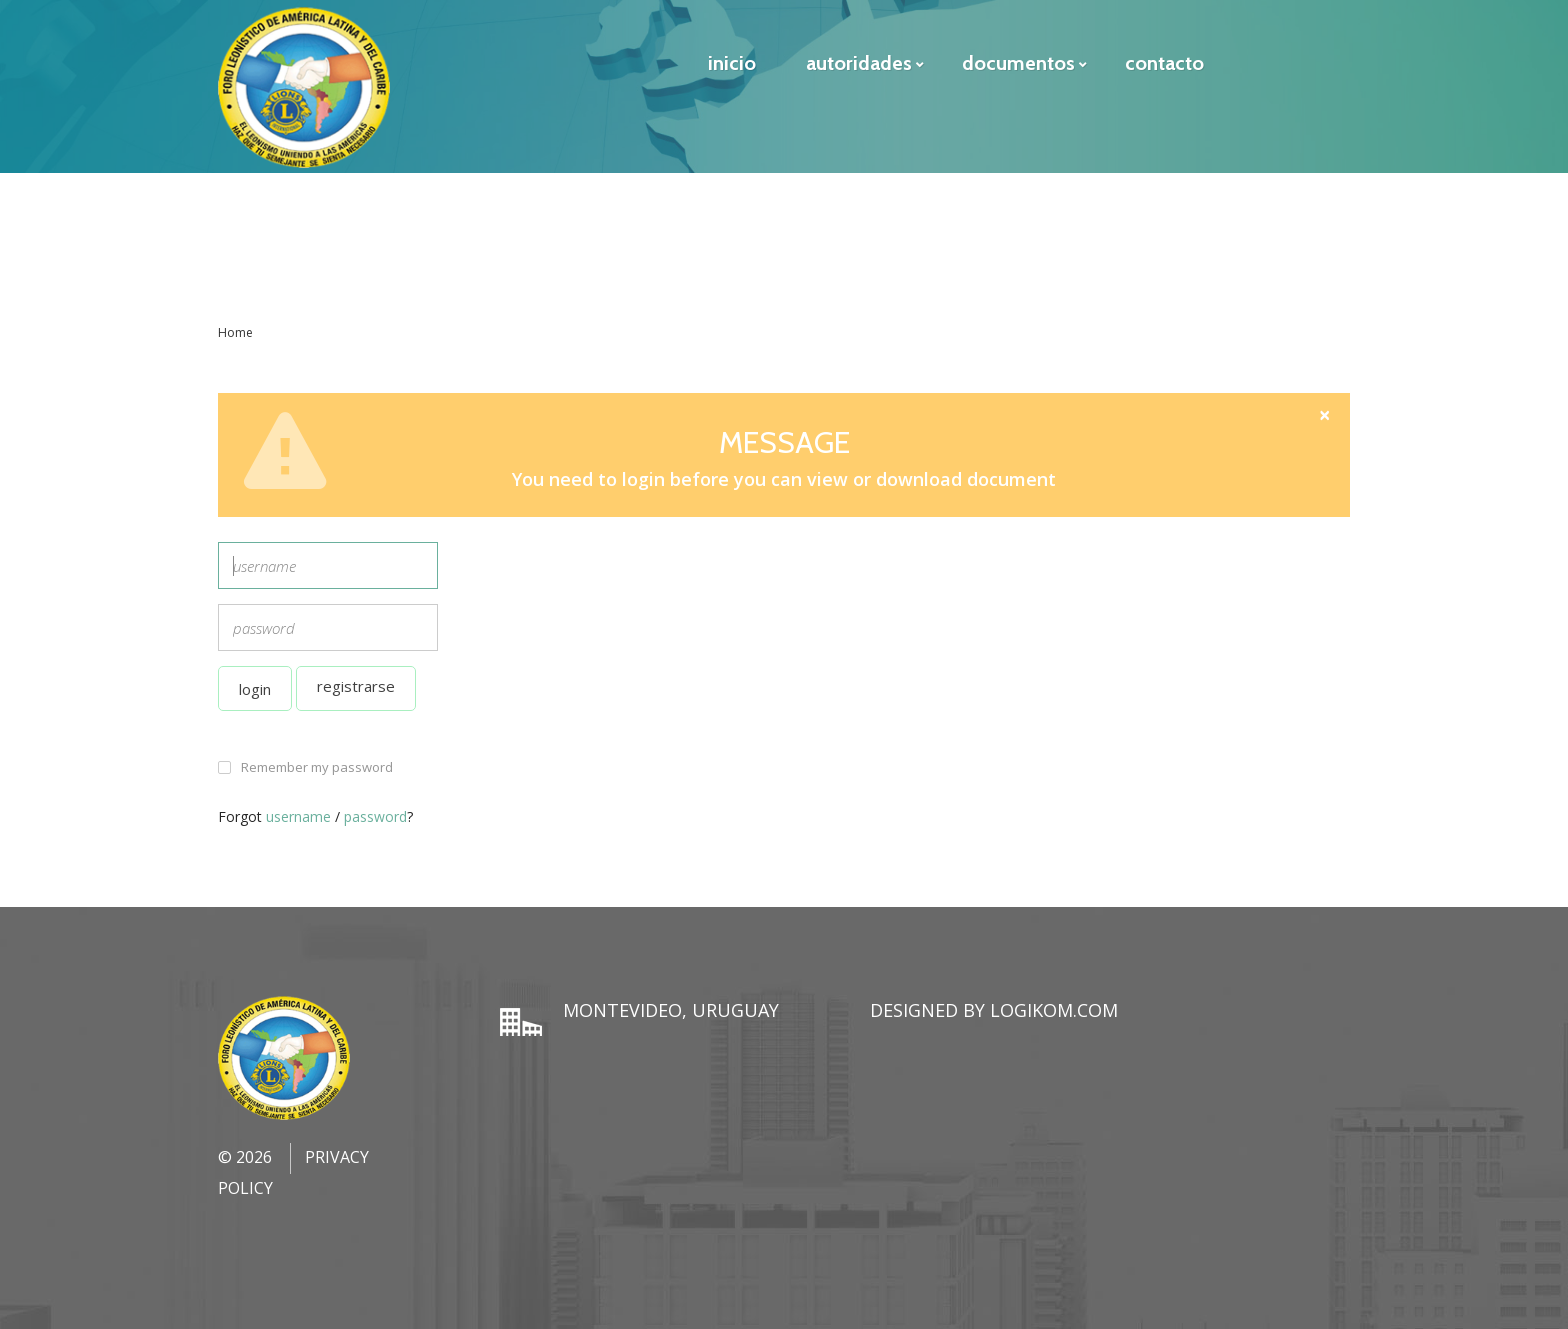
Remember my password (317, 767)
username (298, 816)
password (375, 816)
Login (255, 689)
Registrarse (356, 686)
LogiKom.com (1054, 1010)
